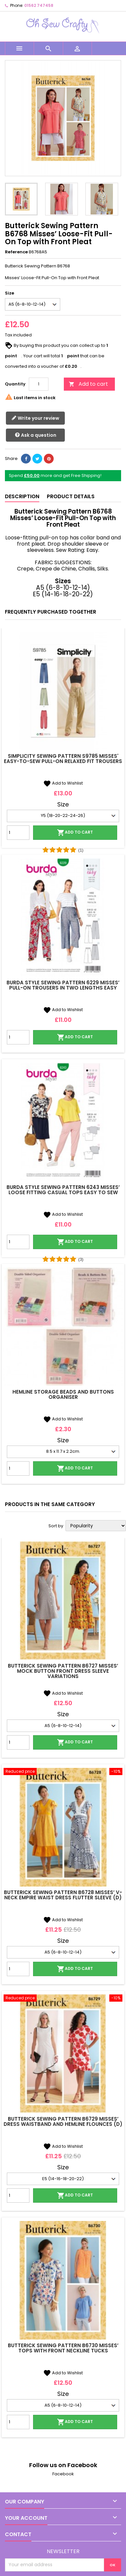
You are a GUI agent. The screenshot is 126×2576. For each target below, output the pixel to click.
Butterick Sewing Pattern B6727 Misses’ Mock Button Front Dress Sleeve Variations (63, 1671)
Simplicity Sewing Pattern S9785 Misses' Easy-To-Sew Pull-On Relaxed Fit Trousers (63, 759)
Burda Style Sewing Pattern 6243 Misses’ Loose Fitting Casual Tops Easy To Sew (63, 1190)
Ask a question (35, 435)
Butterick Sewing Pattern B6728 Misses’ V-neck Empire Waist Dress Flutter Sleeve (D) (63, 1895)
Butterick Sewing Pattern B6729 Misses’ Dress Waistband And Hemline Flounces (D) (63, 2121)
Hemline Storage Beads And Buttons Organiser (63, 1394)
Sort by (55, 1526)
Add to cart (88, 384)
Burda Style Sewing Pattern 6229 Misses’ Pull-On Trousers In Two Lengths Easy (63, 985)
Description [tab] (22, 496)
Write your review (35, 418)
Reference (16, 252)
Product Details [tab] (71, 496)
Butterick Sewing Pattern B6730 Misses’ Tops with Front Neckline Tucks (63, 2348)
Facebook (63, 2474)
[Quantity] (38, 384)
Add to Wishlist (63, 783)
